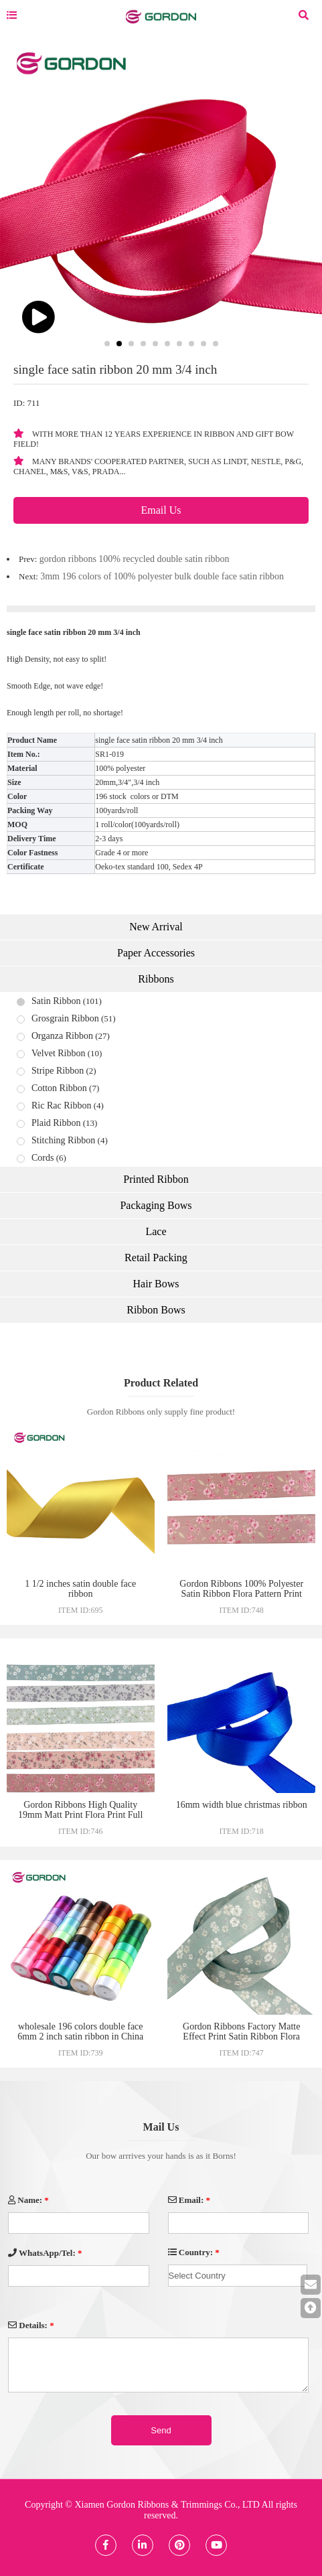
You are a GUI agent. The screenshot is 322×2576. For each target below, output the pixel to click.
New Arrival (156, 926)
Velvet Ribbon (58, 1053)
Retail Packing (156, 1257)
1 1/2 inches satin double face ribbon (80, 1589)
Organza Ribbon (62, 1036)
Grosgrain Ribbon (65, 1018)
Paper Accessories (156, 952)
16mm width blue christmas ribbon (241, 1805)
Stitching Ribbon (63, 1140)
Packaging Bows (155, 1205)
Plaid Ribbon (56, 1123)
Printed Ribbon (155, 1179)
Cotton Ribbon (59, 1088)
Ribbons (155, 979)
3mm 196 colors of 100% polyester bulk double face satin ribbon (162, 576)
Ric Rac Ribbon (61, 1105)
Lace (155, 1231)
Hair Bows (156, 1283)
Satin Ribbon (56, 1001)
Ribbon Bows (156, 1309)
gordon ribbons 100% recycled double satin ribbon (134, 559)
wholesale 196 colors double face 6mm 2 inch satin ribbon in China (80, 2031)
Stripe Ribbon (57, 1071)
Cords (42, 1158)
